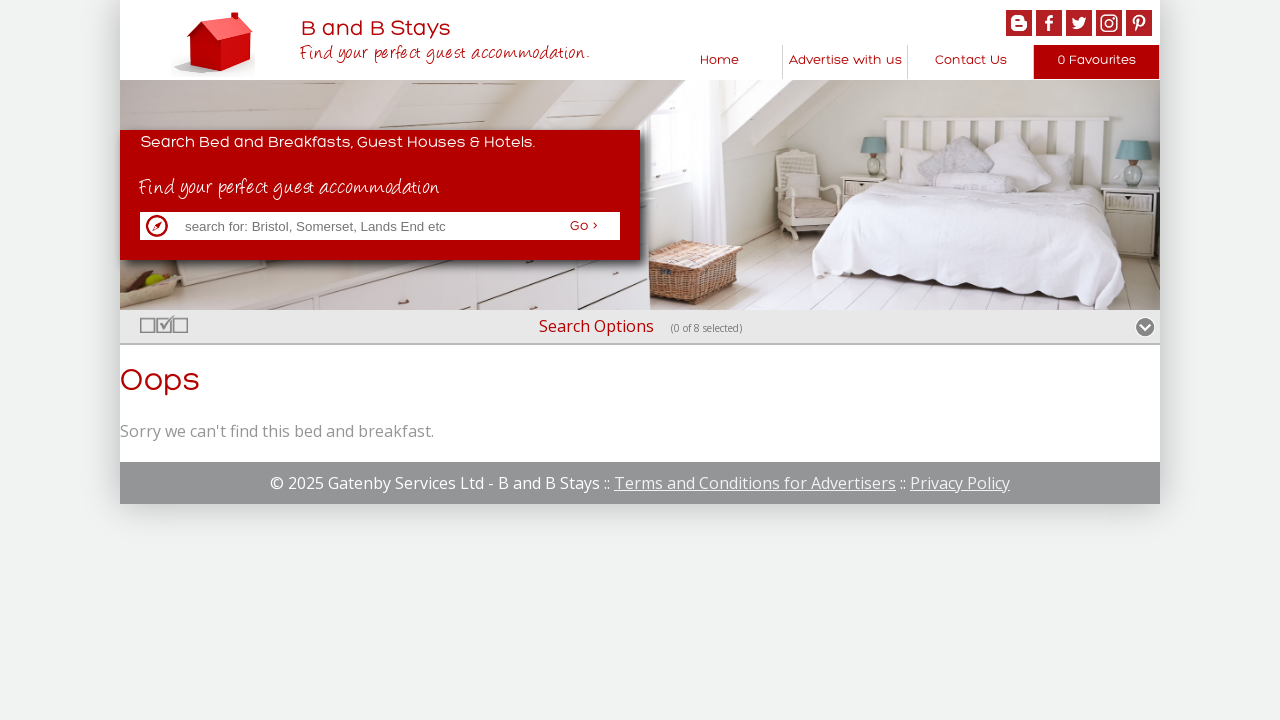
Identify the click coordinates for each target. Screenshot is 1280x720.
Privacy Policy (960, 483)
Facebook (1049, 23)
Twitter (1079, 23)
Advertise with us (845, 60)
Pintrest (1139, 23)
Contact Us (971, 60)
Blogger (1019, 23)
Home (719, 60)
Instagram (1109, 23)
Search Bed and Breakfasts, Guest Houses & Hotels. (338, 143)
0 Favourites (1097, 60)
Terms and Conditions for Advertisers (755, 483)
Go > (584, 226)
